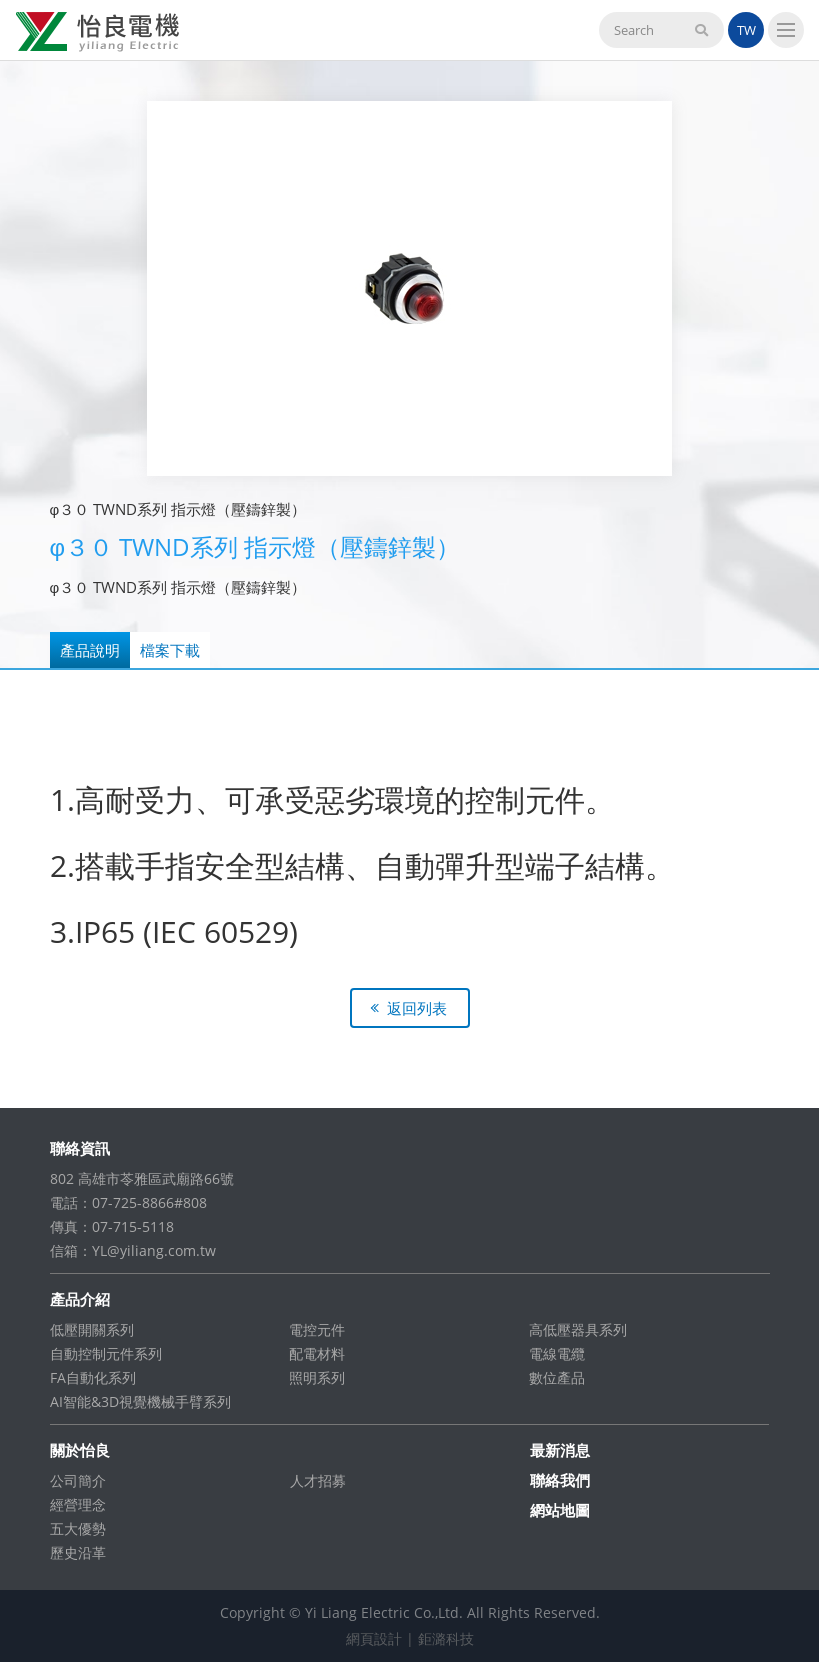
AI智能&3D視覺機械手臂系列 (140, 1401)
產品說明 (90, 650)
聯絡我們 (560, 1480)
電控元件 (317, 1329)
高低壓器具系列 (578, 1329)
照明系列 (317, 1377)
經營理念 (78, 1504)
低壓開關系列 (92, 1329)
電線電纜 (557, 1353)
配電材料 (317, 1353)
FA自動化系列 (93, 1377)
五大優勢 (78, 1528)
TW (746, 30)
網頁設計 (374, 1638)
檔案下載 (170, 650)
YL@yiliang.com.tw (154, 1250)
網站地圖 (560, 1510)
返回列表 (417, 1008)
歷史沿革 (78, 1552)
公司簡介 (78, 1480)
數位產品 (557, 1377)
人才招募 (318, 1480)
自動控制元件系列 (106, 1353)
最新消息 (560, 1450)
